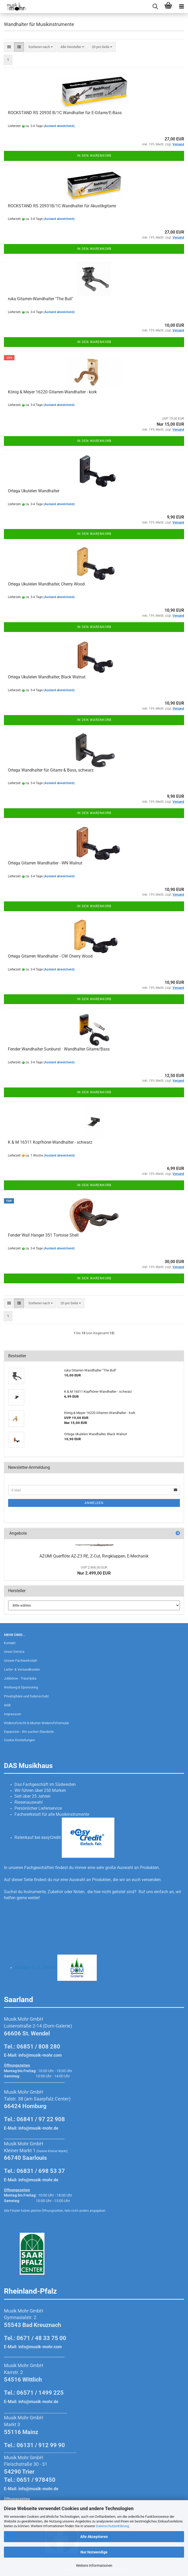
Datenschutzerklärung (112, 2526)
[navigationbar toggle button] (181, 6)
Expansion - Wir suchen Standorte (29, 1732)
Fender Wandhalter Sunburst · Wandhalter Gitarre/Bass (59, 1049)
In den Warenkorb (94, 155)
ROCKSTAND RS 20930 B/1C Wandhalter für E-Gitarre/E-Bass (65, 112)
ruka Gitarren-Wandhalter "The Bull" (40, 298)
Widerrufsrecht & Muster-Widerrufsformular (36, 1723)
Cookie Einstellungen (19, 1740)
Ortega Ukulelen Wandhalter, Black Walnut (46, 676)
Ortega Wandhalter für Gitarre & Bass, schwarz (51, 770)
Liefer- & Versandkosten (22, 1669)
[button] (9, 47)
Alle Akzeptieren (94, 2537)
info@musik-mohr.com (40, 2055)
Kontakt (10, 1643)
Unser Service (14, 1652)
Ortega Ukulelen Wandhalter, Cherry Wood (46, 584)
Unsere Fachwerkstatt (20, 1660)
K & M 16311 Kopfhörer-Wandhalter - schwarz (50, 1142)
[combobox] (40, 47)
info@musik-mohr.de (38, 2128)
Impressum (12, 1714)
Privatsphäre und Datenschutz (26, 1696)
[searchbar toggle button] (155, 6)
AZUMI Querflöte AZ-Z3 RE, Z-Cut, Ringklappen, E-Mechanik (94, 1556)
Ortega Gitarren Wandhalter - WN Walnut (45, 863)
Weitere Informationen (94, 2565)
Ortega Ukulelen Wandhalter (33, 490)
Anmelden (94, 1503)
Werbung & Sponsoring (21, 1687)
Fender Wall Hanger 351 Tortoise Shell (43, 1235)
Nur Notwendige (94, 2552)
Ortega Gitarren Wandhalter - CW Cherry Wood (50, 956)
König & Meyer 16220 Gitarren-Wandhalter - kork (52, 391)
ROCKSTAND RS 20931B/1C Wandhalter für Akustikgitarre (62, 205)
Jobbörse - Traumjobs (20, 1678)
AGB (7, 1705)
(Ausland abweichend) (59, 126)
